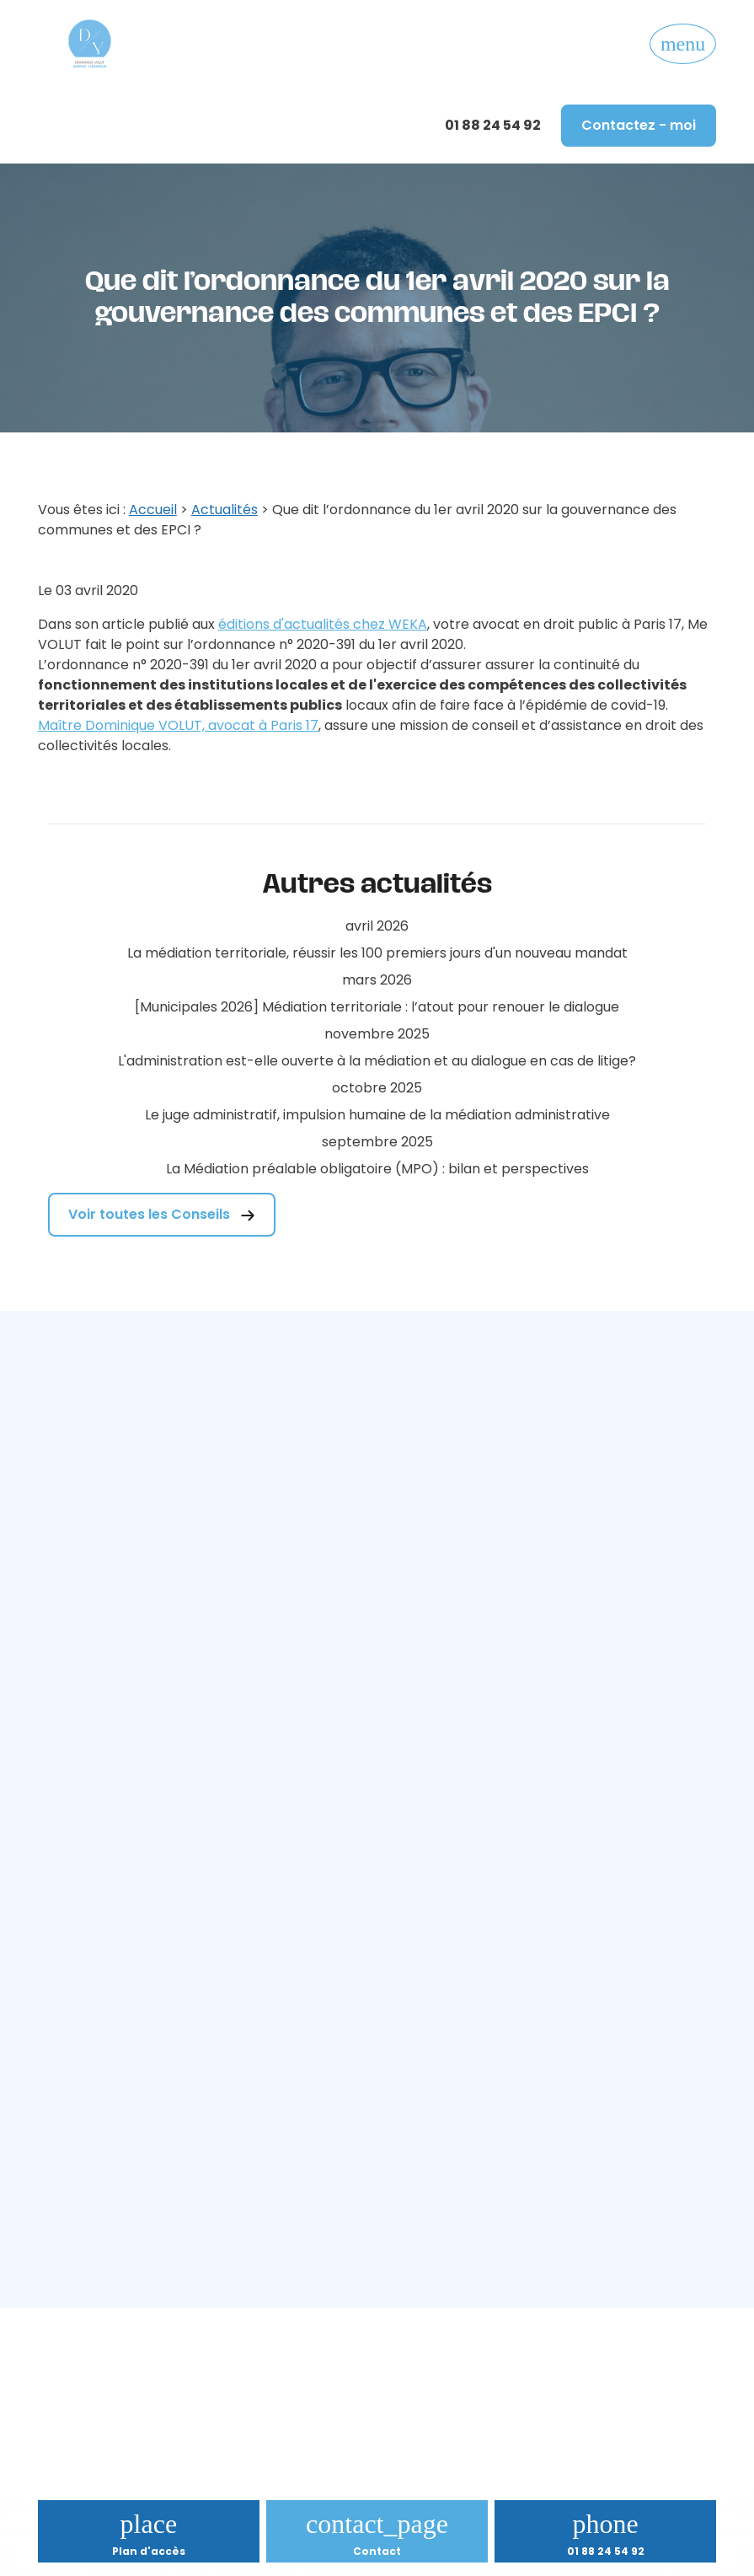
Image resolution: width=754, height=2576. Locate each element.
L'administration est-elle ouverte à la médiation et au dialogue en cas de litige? (377, 1061)
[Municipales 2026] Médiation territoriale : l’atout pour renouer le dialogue (377, 1007)
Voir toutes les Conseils (161, 1214)
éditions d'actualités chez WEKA (322, 624)
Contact (377, 2551)
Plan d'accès (148, 2551)
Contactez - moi (638, 125)
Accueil (153, 509)
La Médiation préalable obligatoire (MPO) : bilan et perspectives (377, 1168)
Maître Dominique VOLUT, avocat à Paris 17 (178, 725)
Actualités (224, 509)
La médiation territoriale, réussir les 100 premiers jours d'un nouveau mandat (377, 953)
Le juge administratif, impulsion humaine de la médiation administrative (377, 1114)
